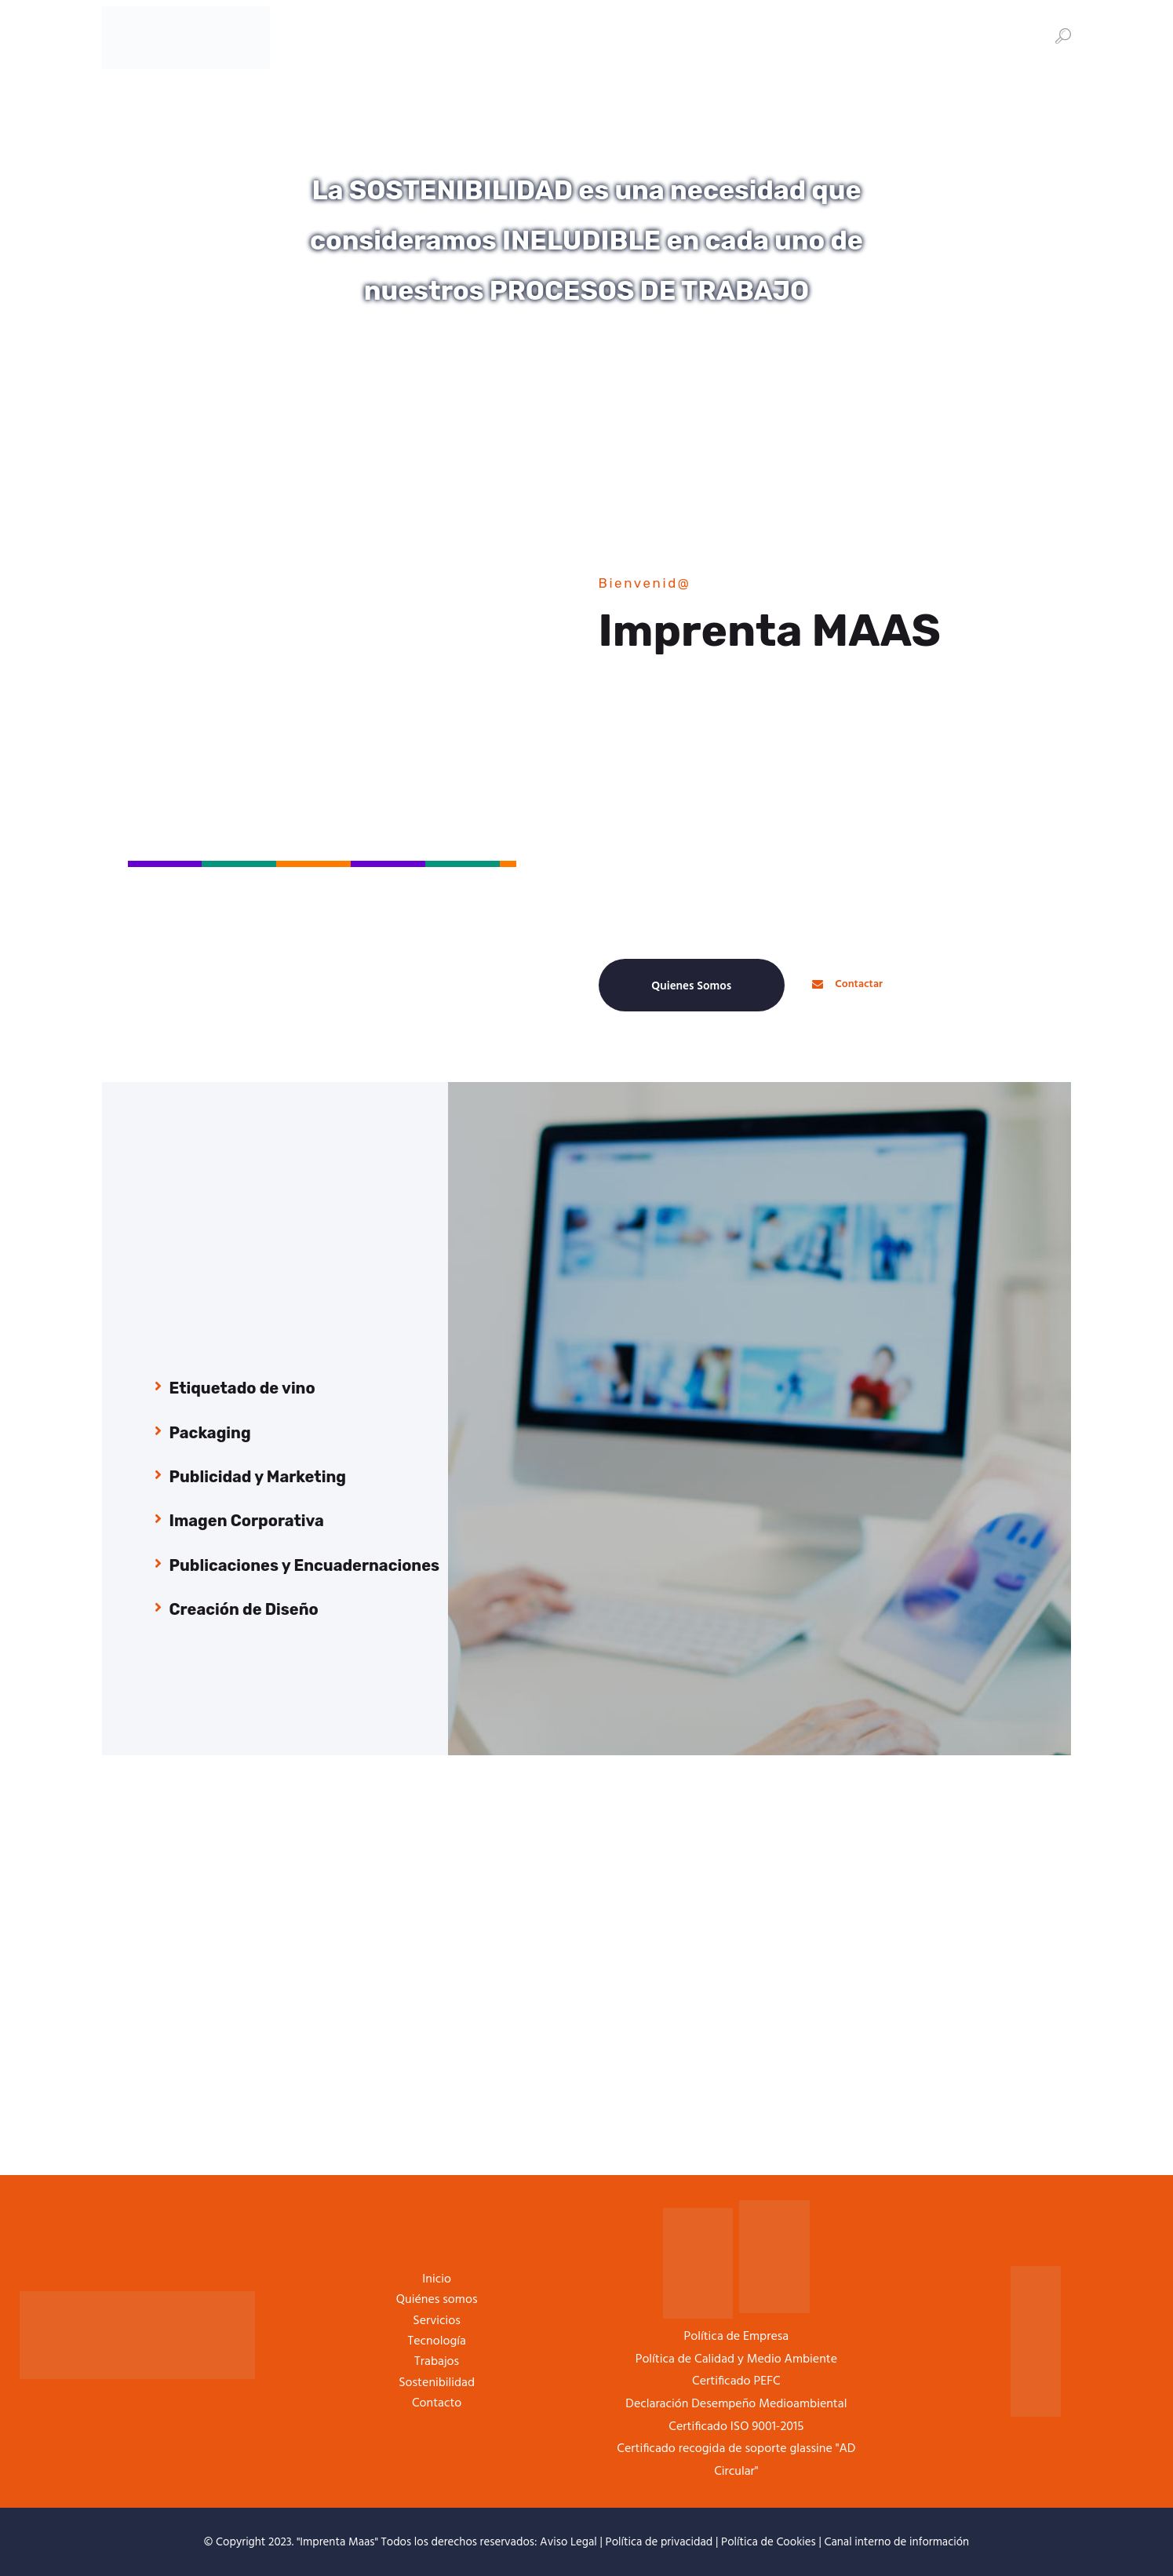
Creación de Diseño (244, 1609)
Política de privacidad (659, 2542)
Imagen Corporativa (246, 1520)
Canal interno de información (896, 2542)
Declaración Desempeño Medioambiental (736, 2404)
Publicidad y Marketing (257, 1476)
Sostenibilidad (437, 2383)
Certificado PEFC (736, 2381)
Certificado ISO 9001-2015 (735, 2427)
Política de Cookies (768, 2542)
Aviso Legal (568, 2542)
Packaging (210, 1432)
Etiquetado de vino (242, 1388)
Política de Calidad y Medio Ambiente (736, 2359)
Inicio (436, 2279)
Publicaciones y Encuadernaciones (304, 1565)
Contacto (436, 2403)
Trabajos (436, 2362)
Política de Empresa (736, 2336)
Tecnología (436, 2341)
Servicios (437, 2321)
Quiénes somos (437, 2300)
